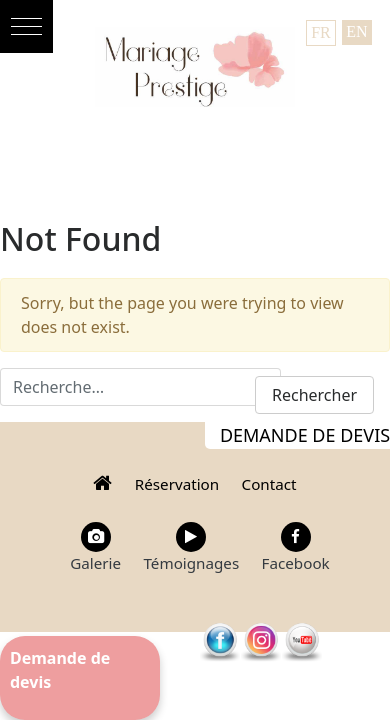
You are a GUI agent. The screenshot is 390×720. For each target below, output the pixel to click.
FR (321, 32)
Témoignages (191, 547)
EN (356, 31)
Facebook (296, 547)
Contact (269, 484)
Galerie (95, 547)
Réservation (177, 484)
